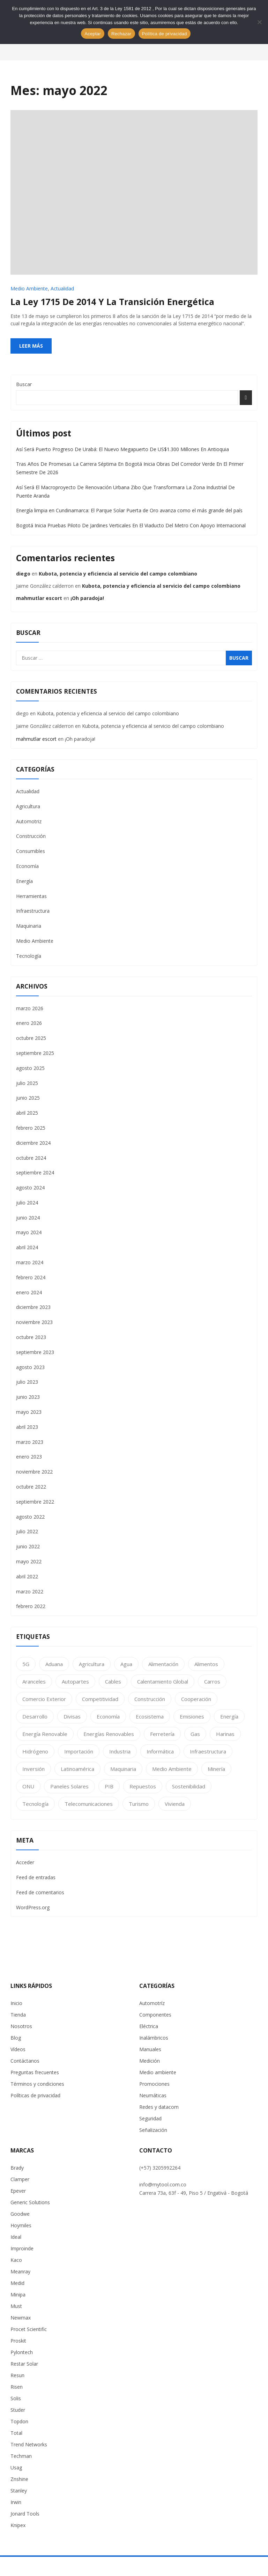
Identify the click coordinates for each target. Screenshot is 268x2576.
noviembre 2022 (34, 1471)
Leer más (31, 345)
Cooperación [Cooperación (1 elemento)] (196, 1698)
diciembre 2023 (33, 1307)
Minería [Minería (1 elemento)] (216, 1768)
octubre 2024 (31, 1158)
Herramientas (31, 896)
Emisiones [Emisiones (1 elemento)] (192, 1716)
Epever (18, 2190)
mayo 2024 (29, 1232)
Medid (17, 2283)
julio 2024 (27, 1202)
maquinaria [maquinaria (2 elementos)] (123, 1768)
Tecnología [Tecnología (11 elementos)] (35, 1803)
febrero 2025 (30, 1127)
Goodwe (20, 2213)
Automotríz (152, 2003)
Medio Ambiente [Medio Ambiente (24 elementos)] (172, 1768)
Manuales (150, 2049)
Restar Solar (24, 2363)
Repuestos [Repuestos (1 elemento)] (142, 1786)
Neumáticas (152, 2095)
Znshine (19, 2479)
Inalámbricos (153, 2037)
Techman (21, 2456)
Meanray (20, 2271)
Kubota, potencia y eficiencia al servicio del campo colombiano (118, 573)
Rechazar (121, 33)
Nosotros (21, 2026)
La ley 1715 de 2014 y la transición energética (112, 301)
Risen (16, 2386)
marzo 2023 (29, 1442)
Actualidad (62, 288)
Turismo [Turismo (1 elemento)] (139, 1803)
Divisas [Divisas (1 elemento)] (72, 1716)
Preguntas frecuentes (34, 2072)
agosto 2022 (30, 1516)
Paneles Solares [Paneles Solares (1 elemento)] (69, 1786)
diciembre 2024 (33, 1142)
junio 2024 (28, 1217)
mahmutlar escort (39, 598)
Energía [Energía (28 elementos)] (229, 1716)
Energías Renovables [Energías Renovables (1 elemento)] (108, 1733)
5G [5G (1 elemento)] (25, 1663)
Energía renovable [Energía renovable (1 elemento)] (44, 1733)
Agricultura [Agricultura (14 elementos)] (91, 1663)
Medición (149, 2060)
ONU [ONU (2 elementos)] (28, 1786)
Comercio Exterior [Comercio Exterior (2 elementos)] (44, 1698)
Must (16, 2306)
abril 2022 (27, 1576)
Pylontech (21, 2352)
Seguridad (150, 2118)
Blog (15, 2037)
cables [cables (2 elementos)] (113, 1681)
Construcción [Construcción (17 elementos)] (149, 1698)
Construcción (31, 836)
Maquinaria (28, 925)
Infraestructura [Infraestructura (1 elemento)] (208, 1751)
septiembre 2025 (35, 1053)
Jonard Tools (24, 2513)
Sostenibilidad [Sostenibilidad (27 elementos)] (188, 1786)
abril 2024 (27, 1247)
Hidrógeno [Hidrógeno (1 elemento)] (35, 1751)
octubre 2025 (31, 1038)
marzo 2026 (29, 1008)
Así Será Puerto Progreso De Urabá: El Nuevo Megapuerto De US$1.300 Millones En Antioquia (122, 449)
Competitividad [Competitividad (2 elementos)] (100, 1698)
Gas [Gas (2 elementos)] (195, 1733)
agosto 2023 (30, 1367)
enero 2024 (29, 1292)
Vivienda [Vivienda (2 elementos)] (175, 1803)
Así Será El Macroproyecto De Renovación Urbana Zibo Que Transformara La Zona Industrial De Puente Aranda (125, 491)
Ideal (15, 2237)
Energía (24, 881)
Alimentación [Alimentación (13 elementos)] (163, 1663)
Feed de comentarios (40, 1892)
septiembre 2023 (35, 1352)
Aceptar (92, 33)
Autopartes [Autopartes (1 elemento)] (75, 1681)
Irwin (15, 2502)
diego (23, 573)
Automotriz (29, 821)
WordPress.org (33, 1907)
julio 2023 (27, 1382)
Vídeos (17, 2049)
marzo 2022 (29, 1591)
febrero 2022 (30, 1606)
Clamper (19, 2179)
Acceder (25, 1862)
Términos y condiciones (37, 2084)
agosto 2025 (30, 1068)
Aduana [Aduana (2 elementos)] (54, 1663)
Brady (17, 2167)
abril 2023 (27, 1427)
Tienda (18, 2014)
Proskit (18, 2340)
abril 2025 (27, 1112)
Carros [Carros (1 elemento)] (212, 1681)
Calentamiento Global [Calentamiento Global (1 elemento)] (162, 1681)
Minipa (17, 2294)
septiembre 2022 (35, 1501)
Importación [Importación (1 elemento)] (78, 1751)
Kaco (16, 2260)
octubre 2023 (31, 1337)
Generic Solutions (30, 2202)
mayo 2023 (29, 1412)
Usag (16, 2467)
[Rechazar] (259, 22)
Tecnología (28, 956)
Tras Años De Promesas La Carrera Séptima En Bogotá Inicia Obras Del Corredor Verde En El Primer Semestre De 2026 (130, 468)
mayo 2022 (29, 1561)
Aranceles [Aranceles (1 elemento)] (34, 1681)
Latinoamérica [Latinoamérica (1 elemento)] (77, 1768)
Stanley (18, 2490)
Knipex (17, 2525)
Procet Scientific (28, 2329)
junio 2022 (28, 1546)
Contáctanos (24, 2060)
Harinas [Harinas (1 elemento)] (225, 1733)
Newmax (20, 2317)
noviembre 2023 (34, 1322)
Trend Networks (28, 2444)
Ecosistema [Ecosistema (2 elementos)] (150, 1716)
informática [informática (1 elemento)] (160, 1751)
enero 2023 (29, 1456)
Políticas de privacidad (35, 2095)
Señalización (153, 2130)
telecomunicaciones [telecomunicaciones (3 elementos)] (89, 1803)
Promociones (154, 2084)
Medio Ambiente (29, 288)
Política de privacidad (164, 33)
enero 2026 (29, 1023)
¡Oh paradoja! (87, 598)
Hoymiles (20, 2225)
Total (16, 2433)
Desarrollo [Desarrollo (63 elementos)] (34, 1716)
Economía (27, 866)
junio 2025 (28, 1097)
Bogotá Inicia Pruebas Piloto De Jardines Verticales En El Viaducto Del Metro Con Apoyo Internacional (131, 525)
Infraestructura (33, 910)
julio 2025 (27, 1083)
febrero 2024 (30, 1277)
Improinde (22, 2248)
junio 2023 (28, 1397)
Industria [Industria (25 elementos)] (120, 1751)
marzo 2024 (29, 1262)
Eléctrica (148, 2026)
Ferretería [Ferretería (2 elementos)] (162, 1733)
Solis (15, 2398)
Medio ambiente (157, 2072)
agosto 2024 (30, 1187)
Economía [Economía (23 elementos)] (108, 1716)
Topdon (19, 2421)
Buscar (24, 384)
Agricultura (28, 806)
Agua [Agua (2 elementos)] (126, 1663)
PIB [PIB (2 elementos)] (109, 1786)
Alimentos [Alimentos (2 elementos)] (206, 1663)
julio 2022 (27, 1531)
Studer (17, 2410)
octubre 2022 (31, 1486)
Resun (17, 2375)
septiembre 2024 (35, 1172)
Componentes (155, 2014)
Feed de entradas (35, 1877)
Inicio (16, 2003)
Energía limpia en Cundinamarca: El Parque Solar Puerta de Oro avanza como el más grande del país (129, 510)
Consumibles (30, 851)
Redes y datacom (159, 2107)
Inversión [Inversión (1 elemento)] (33, 1768)
